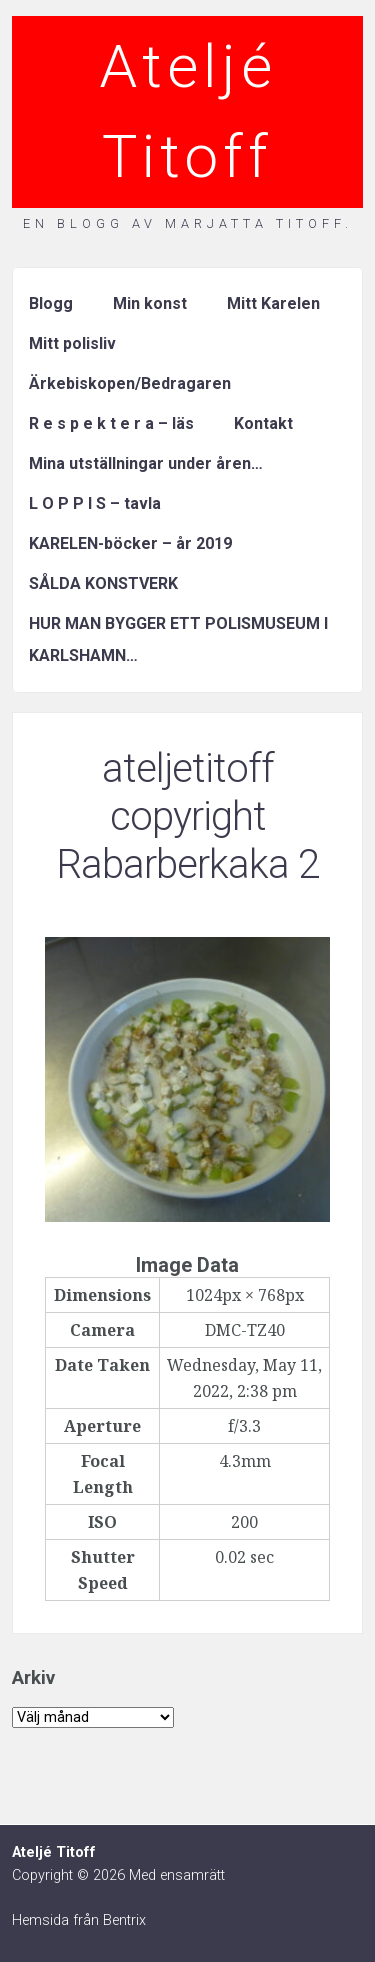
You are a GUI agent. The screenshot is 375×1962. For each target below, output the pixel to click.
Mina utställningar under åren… (146, 463)
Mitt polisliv (72, 343)
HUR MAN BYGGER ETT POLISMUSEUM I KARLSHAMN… (178, 639)
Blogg (51, 303)
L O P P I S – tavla (95, 503)
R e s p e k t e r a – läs (111, 423)
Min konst (150, 303)
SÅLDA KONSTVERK (103, 583)
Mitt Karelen (273, 303)
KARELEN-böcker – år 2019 (130, 543)
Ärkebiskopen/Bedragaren (130, 383)
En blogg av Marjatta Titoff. (188, 223)
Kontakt (263, 423)
